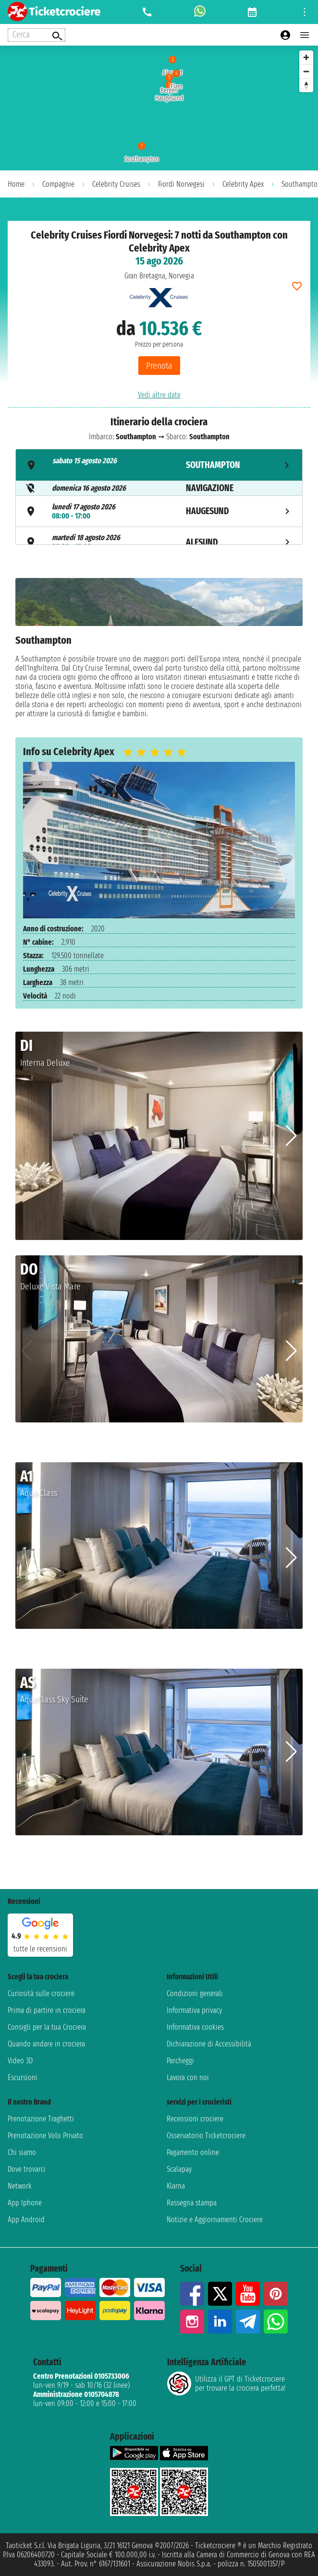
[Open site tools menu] (304, 12)
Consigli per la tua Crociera (47, 2027)
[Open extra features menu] (36, 35)
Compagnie (58, 184)
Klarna (176, 2186)
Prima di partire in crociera (47, 2010)
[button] (291, 1135)
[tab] (159, 465)
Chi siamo (22, 2152)
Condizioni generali (195, 1993)
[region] (159, 108)
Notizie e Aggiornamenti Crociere (215, 2219)
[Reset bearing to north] (306, 85)
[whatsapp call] (200, 12)
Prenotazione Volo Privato (45, 2135)
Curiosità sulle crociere (41, 1993)
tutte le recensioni (40, 1948)
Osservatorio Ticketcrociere (206, 2135)
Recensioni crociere (195, 2118)
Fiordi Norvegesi (181, 184)
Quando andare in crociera (46, 2043)
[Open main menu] (304, 35)
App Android (26, 2219)
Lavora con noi (188, 2077)
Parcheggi (180, 2060)
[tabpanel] (159, 650)
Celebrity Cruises (116, 184)
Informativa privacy (194, 2010)
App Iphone (25, 2202)
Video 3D (20, 2060)
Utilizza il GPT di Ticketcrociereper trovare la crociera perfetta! (226, 2383)
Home (16, 184)
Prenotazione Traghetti (41, 2118)
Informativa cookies (195, 2027)
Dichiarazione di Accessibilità (209, 2043)
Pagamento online (193, 2152)
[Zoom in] (306, 57)
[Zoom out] (306, 71)
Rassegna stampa (192, 2202)
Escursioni (22, 2077)
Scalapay (179, 2169)
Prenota (159, 365)
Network (20, 2186)
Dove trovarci (27, 2169)
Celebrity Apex (243, 184)
